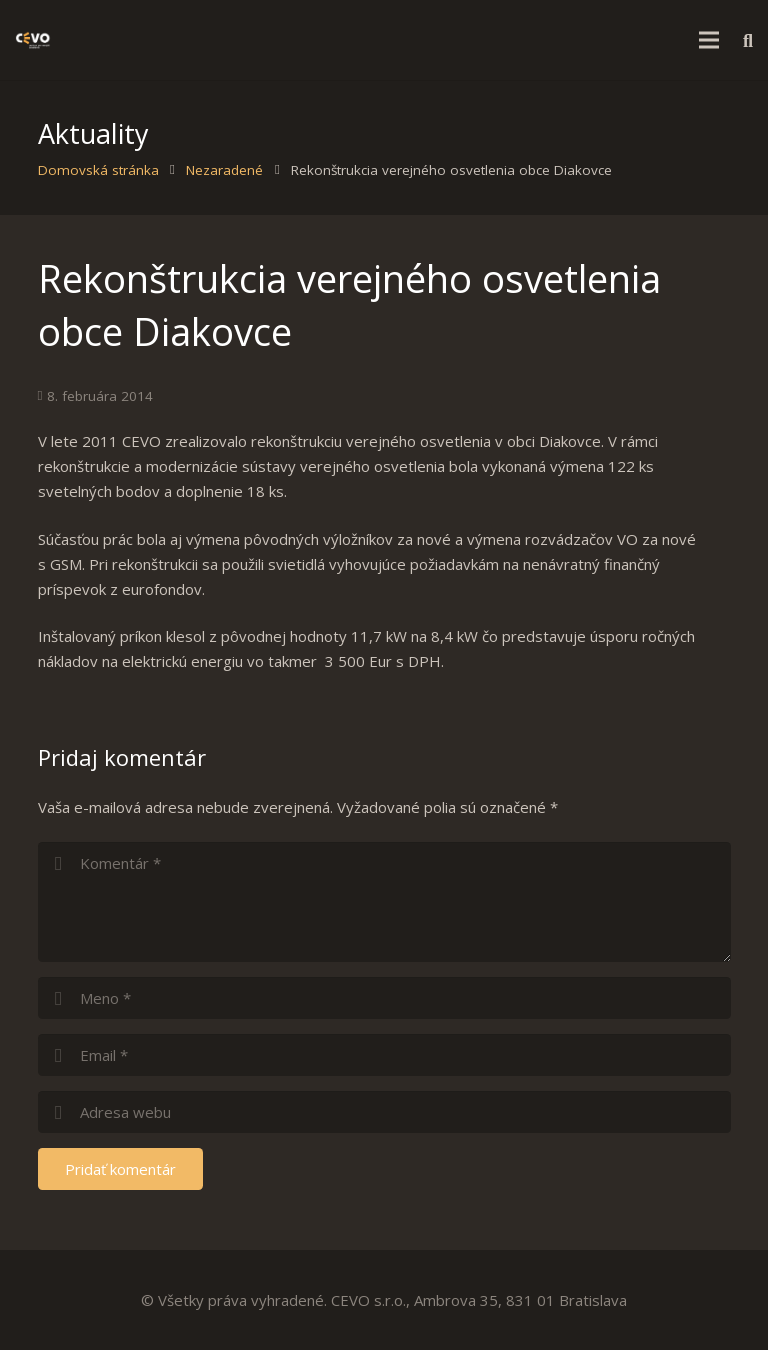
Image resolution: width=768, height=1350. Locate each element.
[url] (384, 1112)
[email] (384, 1055)
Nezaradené (224, 170)
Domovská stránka (98, 170)
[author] (384, 998)
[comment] (384, 902)
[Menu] (709, 40)
